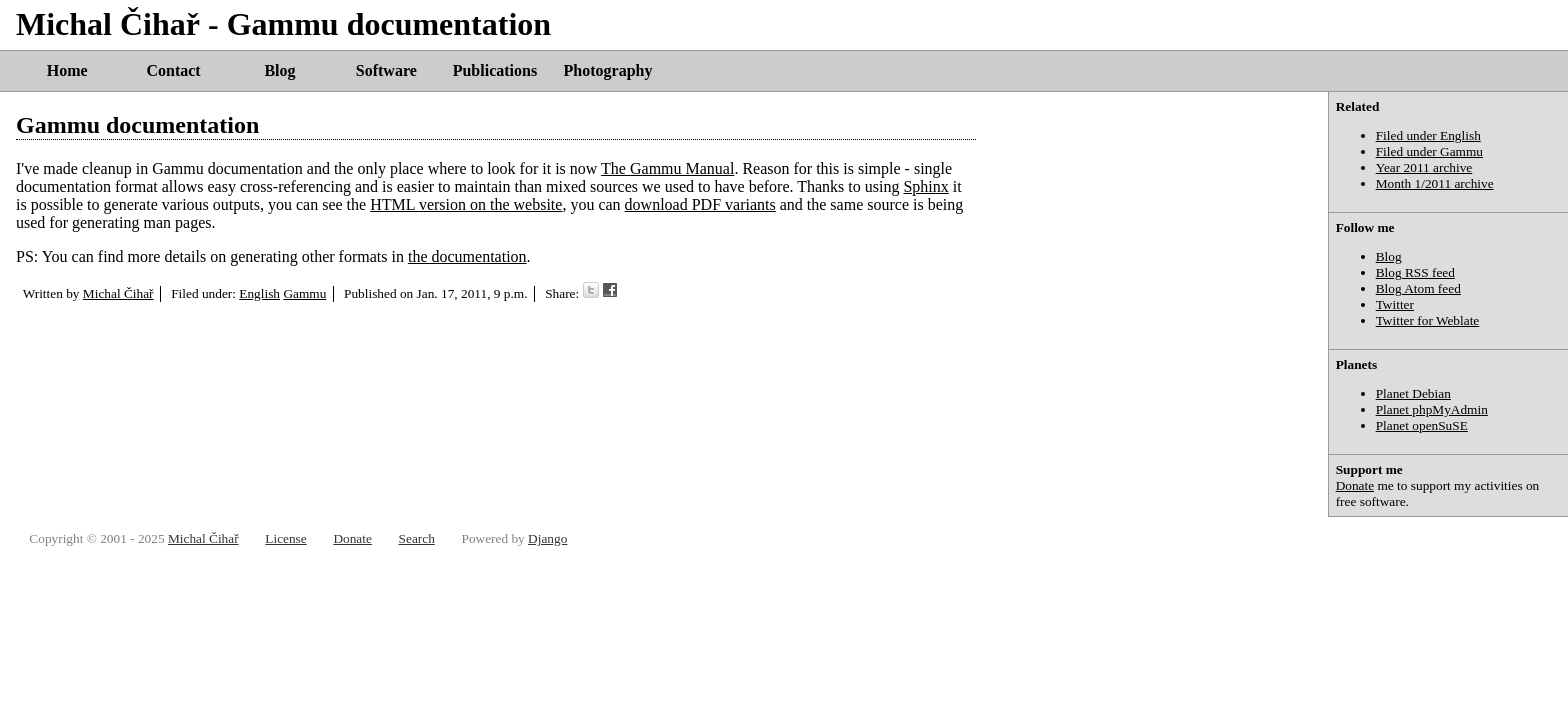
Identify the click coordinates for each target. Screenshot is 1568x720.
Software (386, 70)
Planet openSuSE (1422, 425)
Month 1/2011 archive (1435, 183)
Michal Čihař (118, 293)
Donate (1355, 485)
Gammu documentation (137, 125)
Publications (495, 70)
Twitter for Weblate (1428, 320)
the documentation (467, 256)
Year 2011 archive (1424, 167)
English (259, 293)
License (285, 538)
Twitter (1395, 304)
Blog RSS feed (1415, 272)
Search (417, 538)
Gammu (304, 293)
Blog (279, 70)
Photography (608, 70)
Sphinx (925, 186)
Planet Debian (1413, 393)
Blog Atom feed (1418, 288)
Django (547, 538)
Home (67, 70)
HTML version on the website (466, 204)
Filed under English (1428, 135)
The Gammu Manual (667, 168)
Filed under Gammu (1429, 151)
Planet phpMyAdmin (1432, 409)
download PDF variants (700, 204)
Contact (173, 70)
